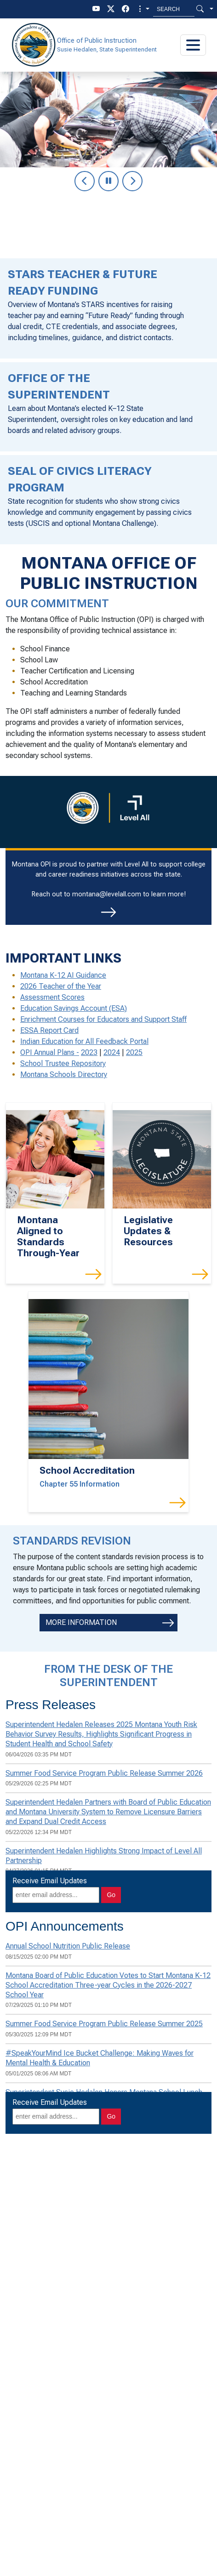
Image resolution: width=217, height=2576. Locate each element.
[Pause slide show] (108, 181)
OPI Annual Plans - (49, 1052)
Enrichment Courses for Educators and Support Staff (103, 1019)
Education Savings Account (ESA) (73, 1008)
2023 (89, 1052)
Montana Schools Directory (63, 1074)
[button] (143, 9)
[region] (108, 142)
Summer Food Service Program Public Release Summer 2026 (104, 1773)
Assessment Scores (52, 997)
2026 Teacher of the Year (60, 986)
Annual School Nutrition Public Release (68, 1946)
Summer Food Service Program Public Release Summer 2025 (104, 2023)
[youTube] (96, 9)
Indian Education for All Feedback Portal (84, 1041)
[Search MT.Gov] (173, 9)
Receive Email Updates (49, 1881)
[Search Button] (200, 9)
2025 (134, 1052)
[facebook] (125, 9)
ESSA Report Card (49, 1030)
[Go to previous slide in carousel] (84, 181)
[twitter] (110, 9)
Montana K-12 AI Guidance (63, 975)
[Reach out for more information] (108, 912)
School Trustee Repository (63, 1063)
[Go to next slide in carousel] (132, 181)
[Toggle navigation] (193, 45)
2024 (111, 1052)
